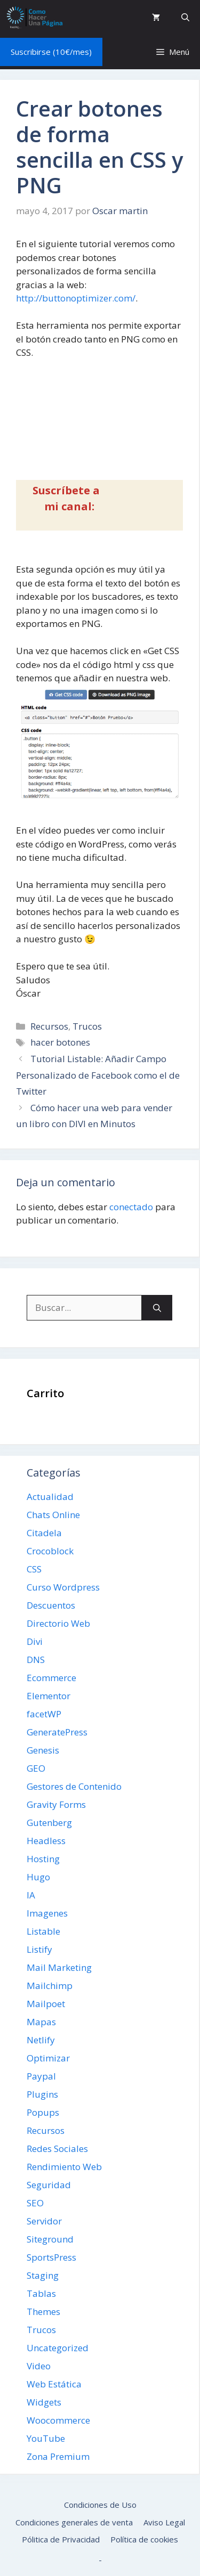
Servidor (44, 2221)
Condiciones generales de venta (74, 2522)
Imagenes (47, 1913)
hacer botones (60, 1042)
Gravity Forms (56, 1804)
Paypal (41, 2076)
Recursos (49, 1026)
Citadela (44, 1533)
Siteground (50, 2239)
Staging (43, 2275)
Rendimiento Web (64, 2167)
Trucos (87, 1026)
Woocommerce (58, 2420)
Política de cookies (144, 2539)
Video (39, 2366)
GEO (36, 1768)
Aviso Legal (164, 2522)
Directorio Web (58, 1623)
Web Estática (54, 2384)
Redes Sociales (57, 2148)
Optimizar (48, 2058)
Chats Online (53, 1515)
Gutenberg (49, 1822)
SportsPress (51, 2257)
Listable (43, 1931)
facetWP (44, 1714)
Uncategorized (58, 2348)
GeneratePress (57, 1732)
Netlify (41, 2040)
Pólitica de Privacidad (61, 2539)
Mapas (41, 2022)
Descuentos (51, 1605)
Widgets (44, 2402)
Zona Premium (58, 2456)
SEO (35, 2203)
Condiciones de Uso (100, 2504)
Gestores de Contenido (74, 1786)
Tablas (41, 2293)
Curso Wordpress (63, 1587)
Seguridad (49, 2185)
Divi (35, 1641)
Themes (43, 2311)
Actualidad (50, 1496)
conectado (131, 1207)
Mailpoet (46, 2004)
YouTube (46, 2438)
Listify (39, 1949)
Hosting (43, 1859)
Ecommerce (51, 1678)
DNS (36, 1659)
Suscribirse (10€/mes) (51, 51)
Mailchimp (50, 1985)
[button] (185, 17)
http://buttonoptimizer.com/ (75, 298)
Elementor (48, 1696)
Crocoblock (50, 1551)
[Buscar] (157, 1307)
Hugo (38, 1877)
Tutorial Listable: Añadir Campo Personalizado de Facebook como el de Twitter (98, 1075)
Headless (46, 1841)
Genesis (43, 1750)
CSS (34, 1569)
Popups (43, 2112)
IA (31, 1895)
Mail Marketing (59, 1967)
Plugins (42, 2094)
